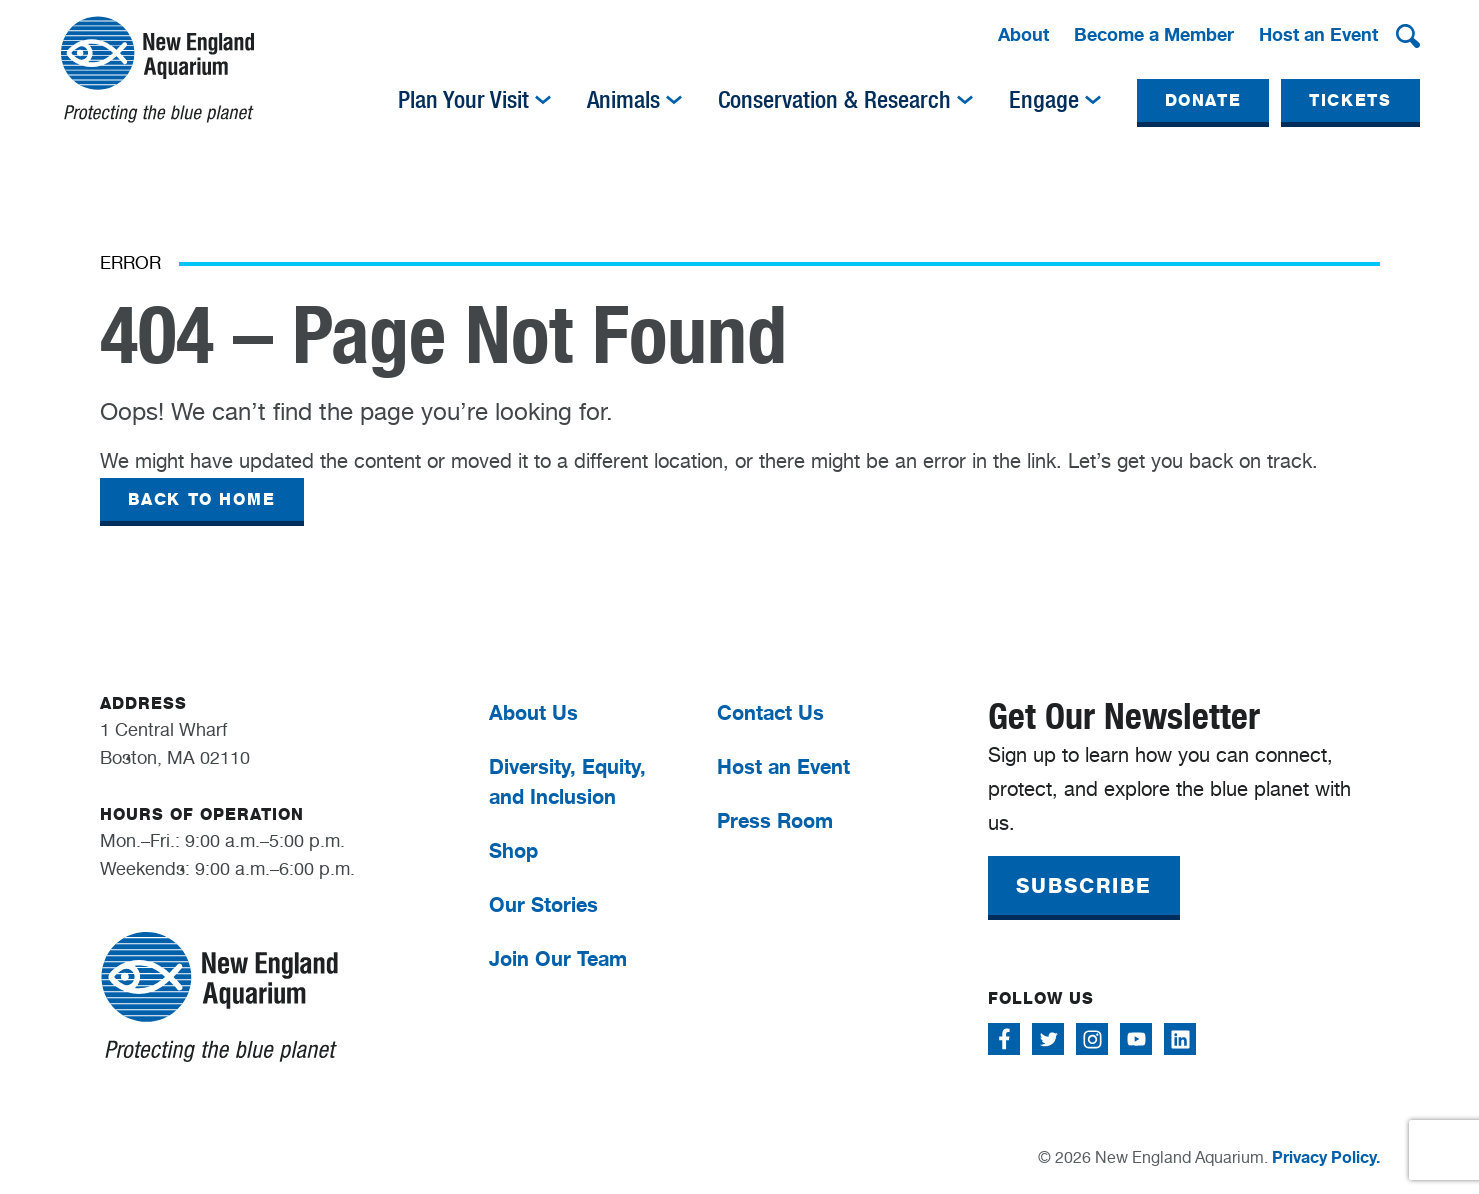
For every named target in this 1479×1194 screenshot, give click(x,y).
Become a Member (1154, 34)
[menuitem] (1023, 36)
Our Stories (543, 904)
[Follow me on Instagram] (1092, 1039)
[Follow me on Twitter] (1048, 1039)
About (1023, 34)
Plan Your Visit (463, 100)
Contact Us (770, 712)
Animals (623, 100)
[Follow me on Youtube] (1136, 1039)
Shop (513, 850)
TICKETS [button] (1350, 100)
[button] (1408, 36)
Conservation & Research (834, 100)
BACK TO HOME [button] (202, 499)
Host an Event (1318, 34)
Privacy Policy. (1326, 1157)
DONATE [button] (1203, 100)
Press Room (775, 820)
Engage (1044, 100)
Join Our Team (558, 958)
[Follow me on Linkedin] (1180, 1039)
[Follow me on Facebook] (1004, 1039)
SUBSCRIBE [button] (1084, 886)
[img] (543, 100)
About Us (533, 712)
